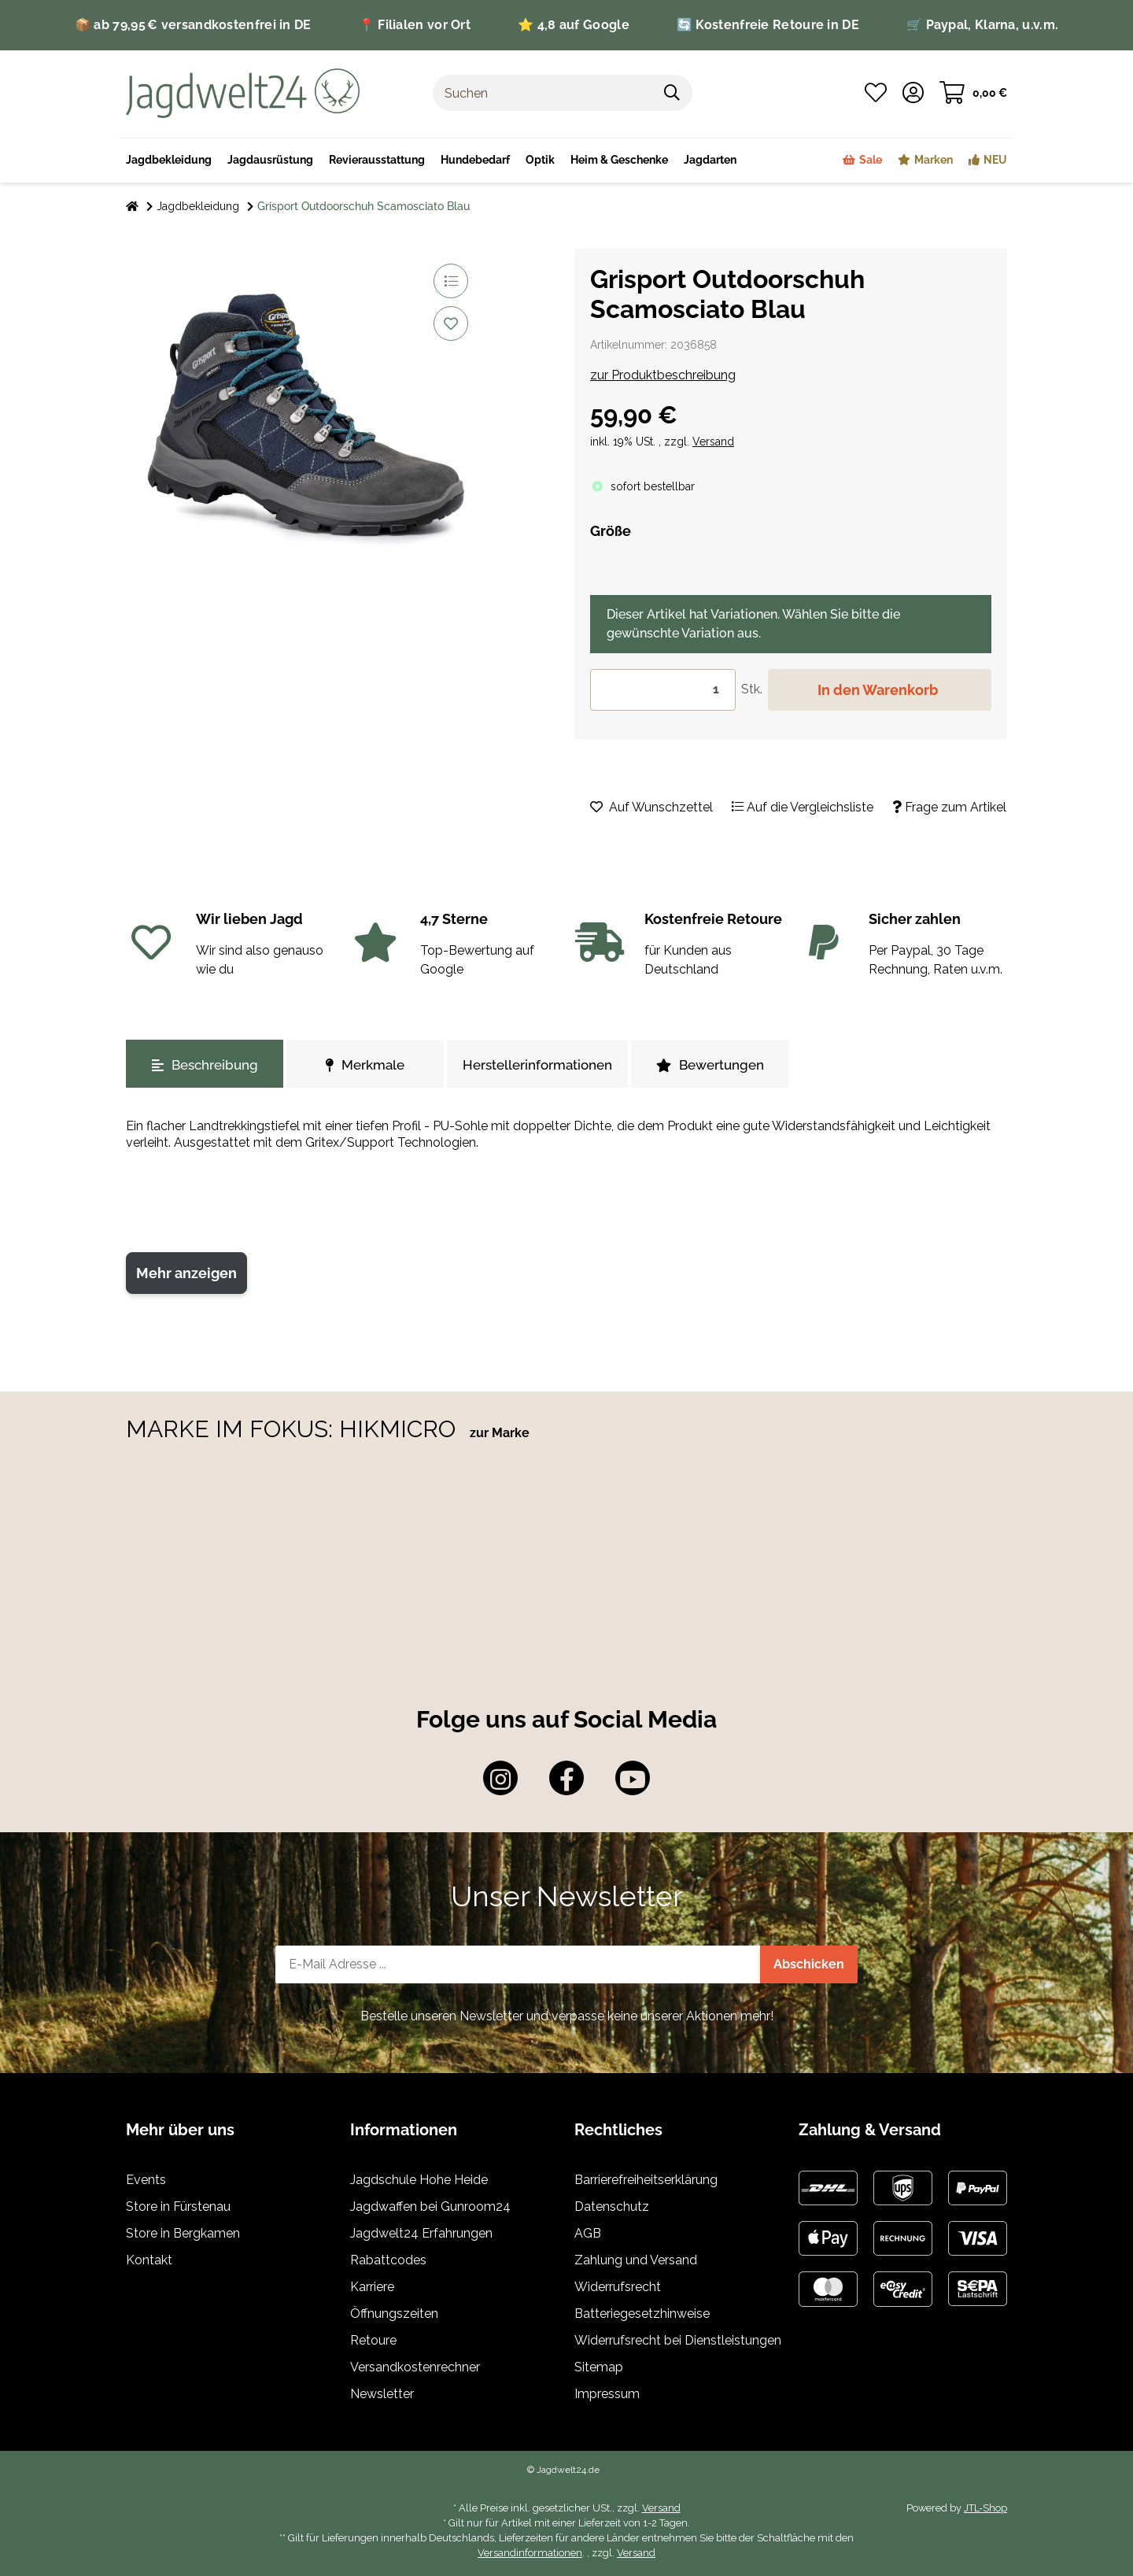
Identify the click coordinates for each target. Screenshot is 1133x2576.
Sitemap (598, 2367)
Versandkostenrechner (415, 2367)
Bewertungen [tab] (710, 1065)
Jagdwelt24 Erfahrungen (421, 2233)
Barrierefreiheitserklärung (646, 2179)
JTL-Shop (985, 2508)
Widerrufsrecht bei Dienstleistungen (677, 2340)
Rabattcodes (388, 2260)
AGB (587, 2233)
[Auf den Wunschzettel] (451, 323)
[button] (913, 93)
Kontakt (149, 2260)
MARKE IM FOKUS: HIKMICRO (294, 1429)
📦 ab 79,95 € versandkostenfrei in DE (193, 24)
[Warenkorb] (973, 93)
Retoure (373, 2340)
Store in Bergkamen (183, 2233)
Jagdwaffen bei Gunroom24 (430, 2206)
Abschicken (808, 1964)
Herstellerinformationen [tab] (537, 1065)
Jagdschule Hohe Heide (419, 2179)
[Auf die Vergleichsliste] (451, 281)
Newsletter (382, 2393)
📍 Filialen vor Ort (415, 24)
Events (146, 2179)
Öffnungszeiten (394, 2313)
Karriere (372, 2286)
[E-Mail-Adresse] (518, 1964)
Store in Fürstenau (178, 2206)
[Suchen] (543, 93)
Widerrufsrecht (617, 2286)
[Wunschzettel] (876, 93)
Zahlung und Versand (635, 2260)
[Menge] (663, 690)
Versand (713, 441)
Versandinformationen (530, 2553)
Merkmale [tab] (365, 1065)
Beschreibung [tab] (205, 1065)
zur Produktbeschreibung (663, 375)
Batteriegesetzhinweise (642, 2313)
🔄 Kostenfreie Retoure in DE (768, 24)
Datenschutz (611, 2206)
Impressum (607, 2393)
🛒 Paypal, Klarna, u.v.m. (982, 24)
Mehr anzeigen (186, 1273)
